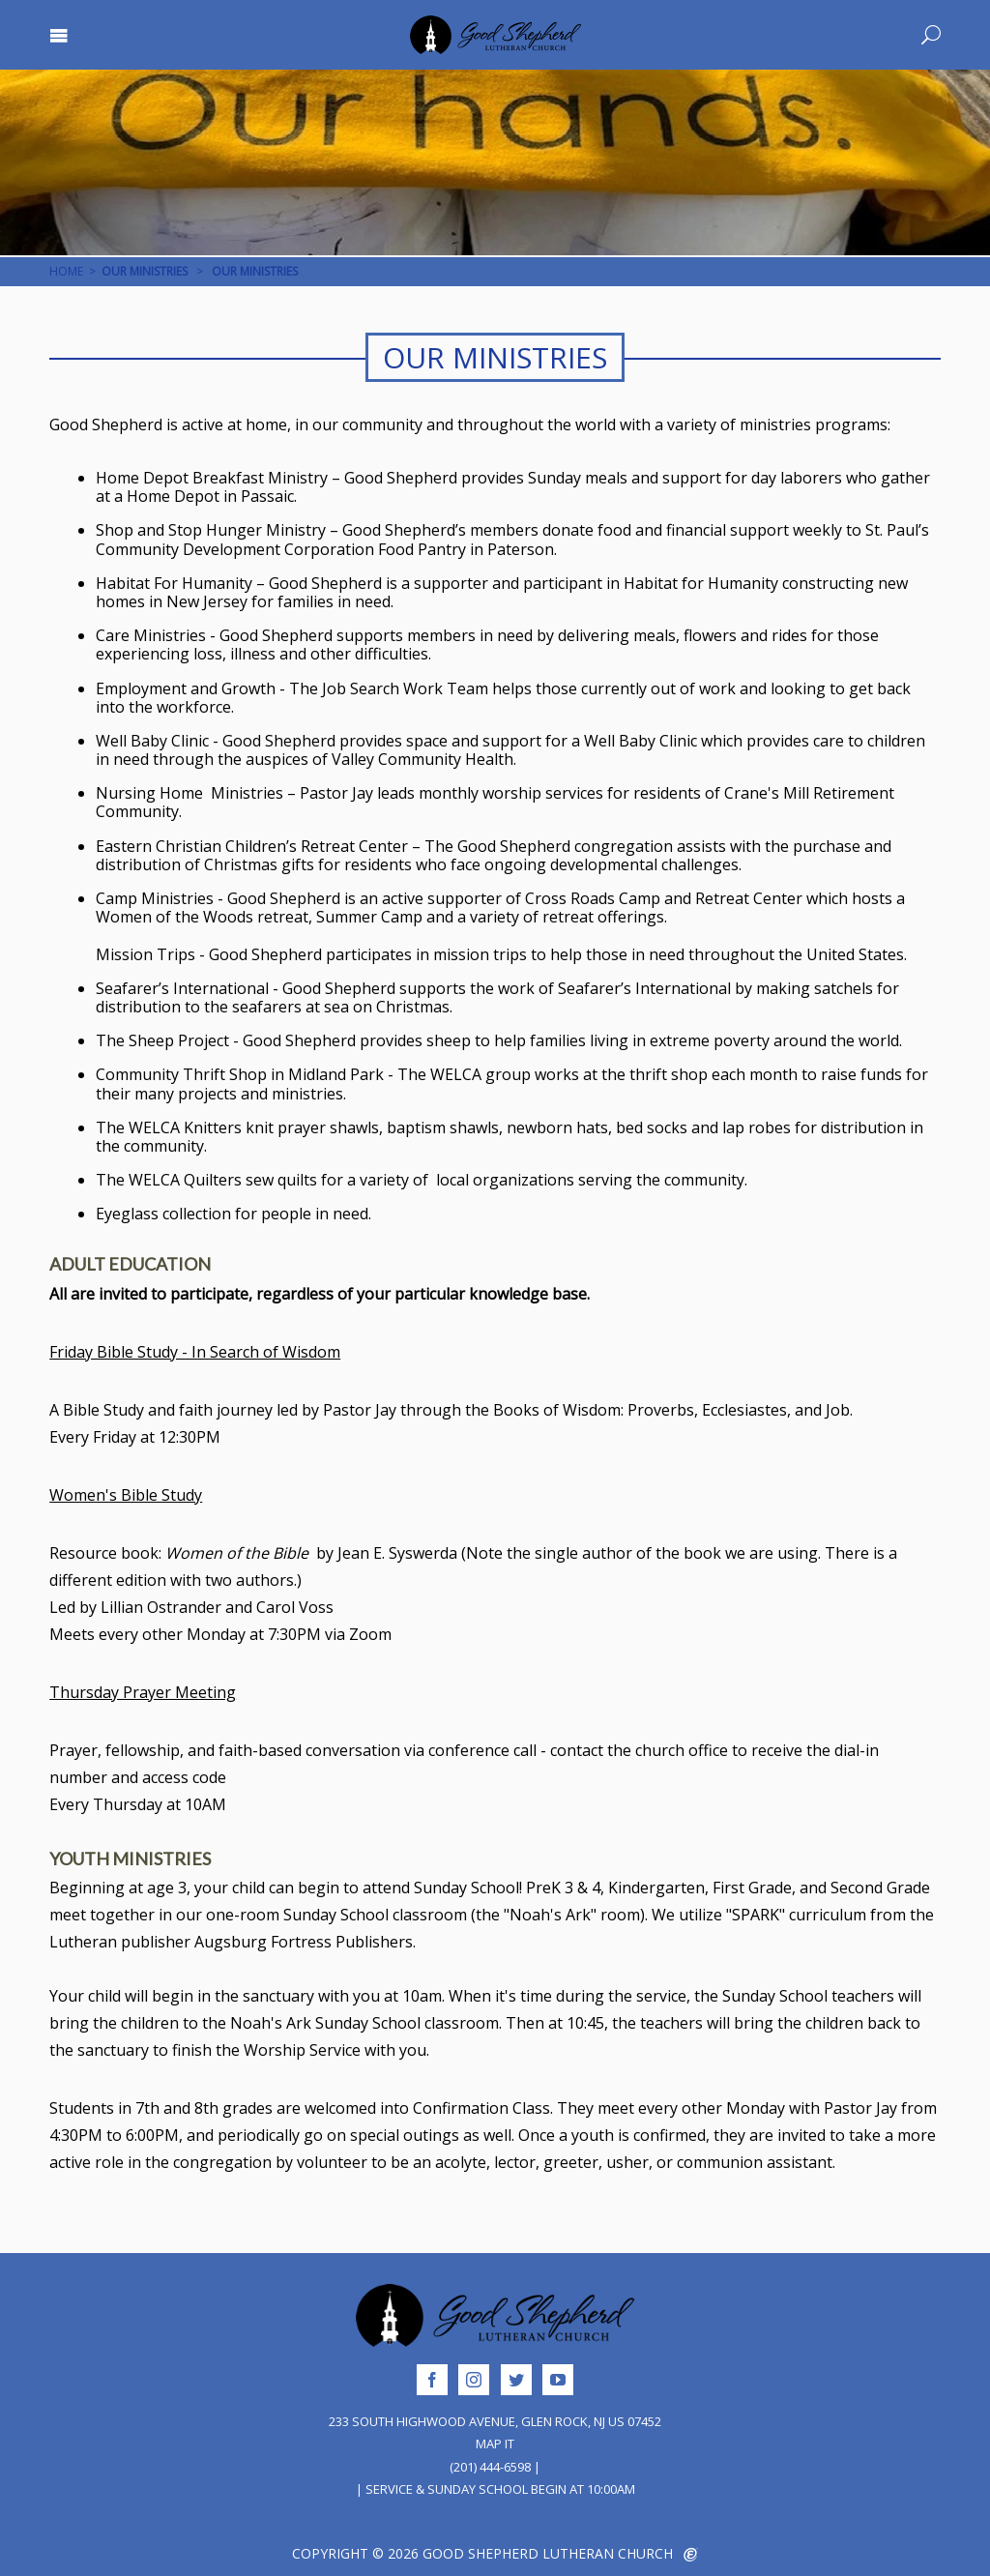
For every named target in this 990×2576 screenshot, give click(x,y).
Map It (495, 2443)
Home (66, 271)
